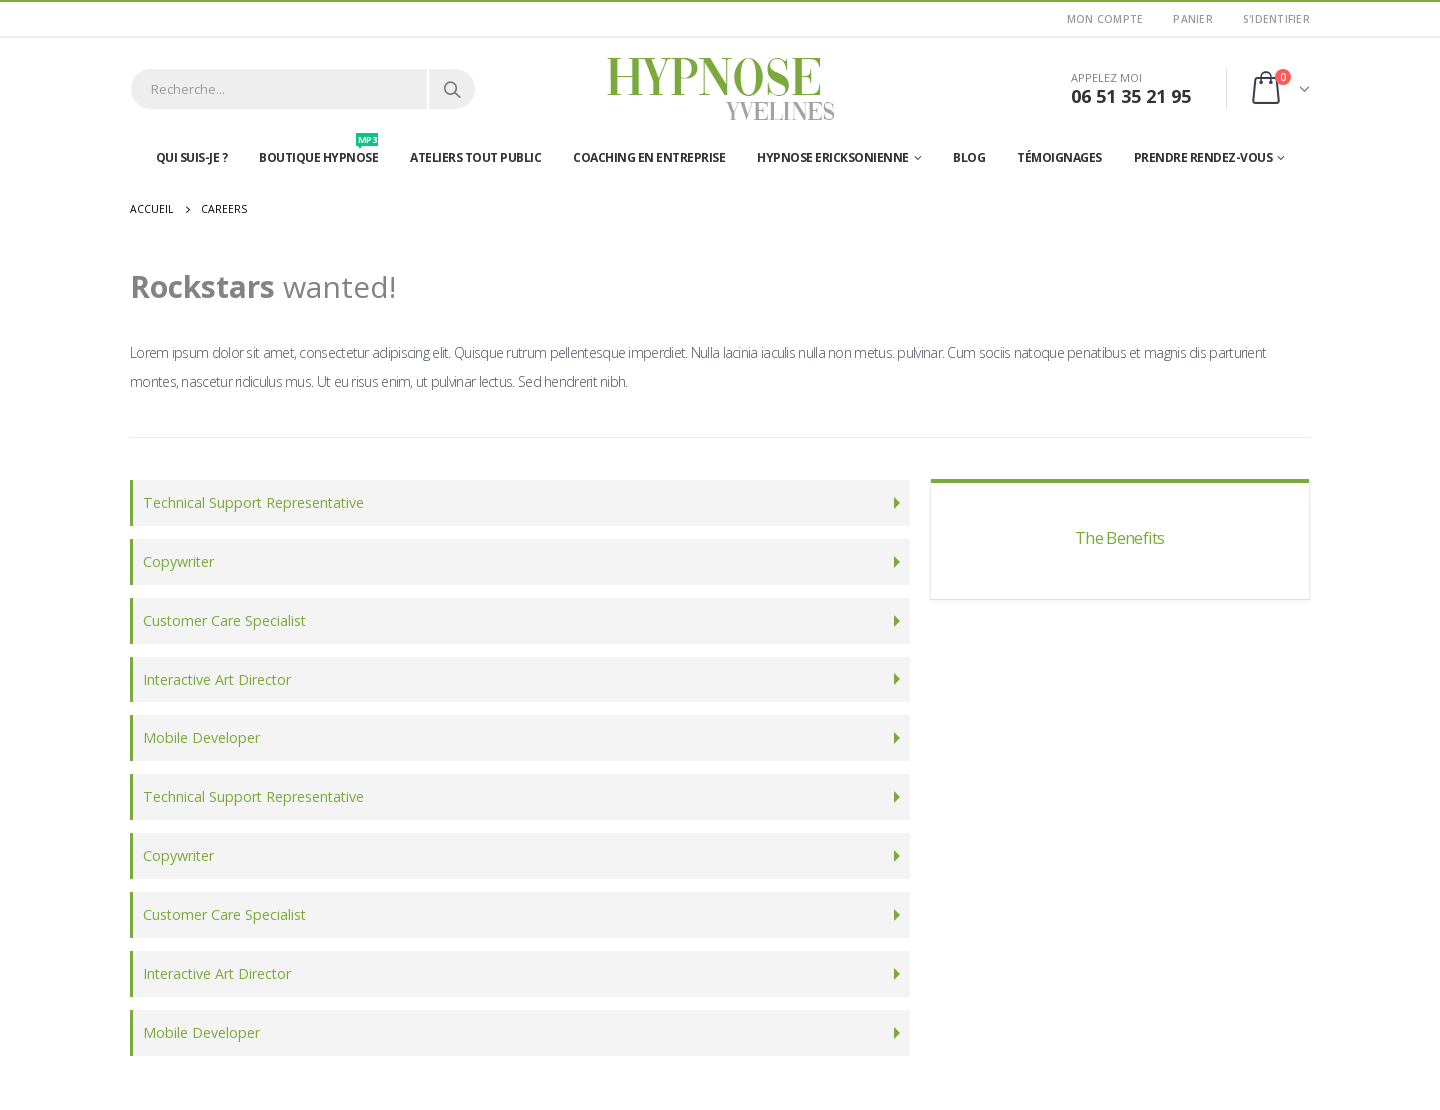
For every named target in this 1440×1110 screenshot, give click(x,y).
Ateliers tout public (475, 157)
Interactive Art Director (217, 679)
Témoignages (1059, 157)
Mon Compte (1105, 19)
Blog (969, 157)
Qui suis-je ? (192, 157)
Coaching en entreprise (649, 157)
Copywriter (178, 561)
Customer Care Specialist (224, 620)
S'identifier (1276, 19)
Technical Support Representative (253, 502)
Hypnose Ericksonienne (833, 157)
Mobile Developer (201, 738)
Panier (1193, 19)
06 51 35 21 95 (1131, 96)
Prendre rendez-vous (1203, 157)
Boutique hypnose (318, 153)
